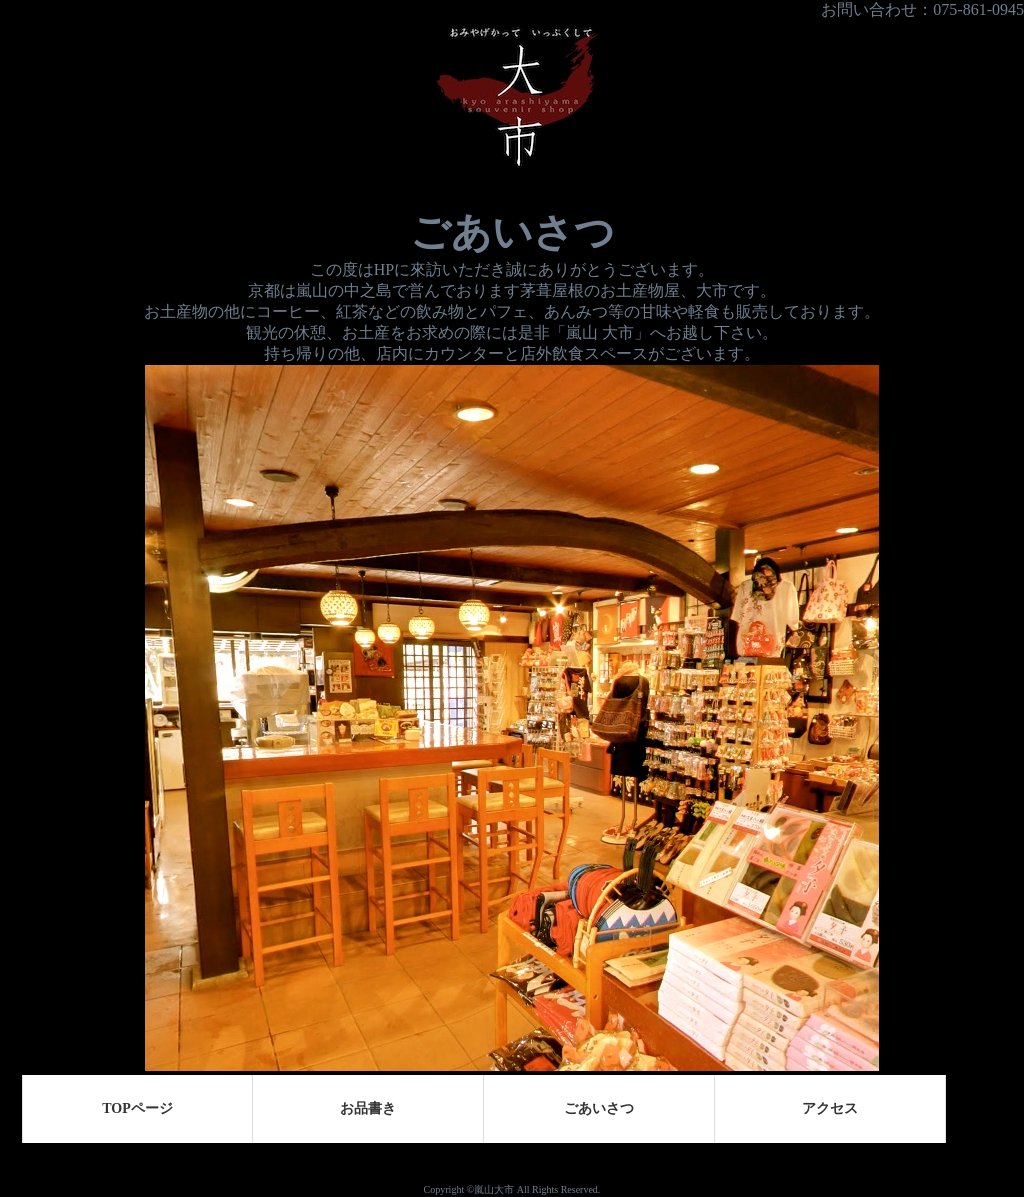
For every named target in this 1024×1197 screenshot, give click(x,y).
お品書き (368, 1108)
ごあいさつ (599, 1108)
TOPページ (137, 1108)
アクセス (830, 1108)
